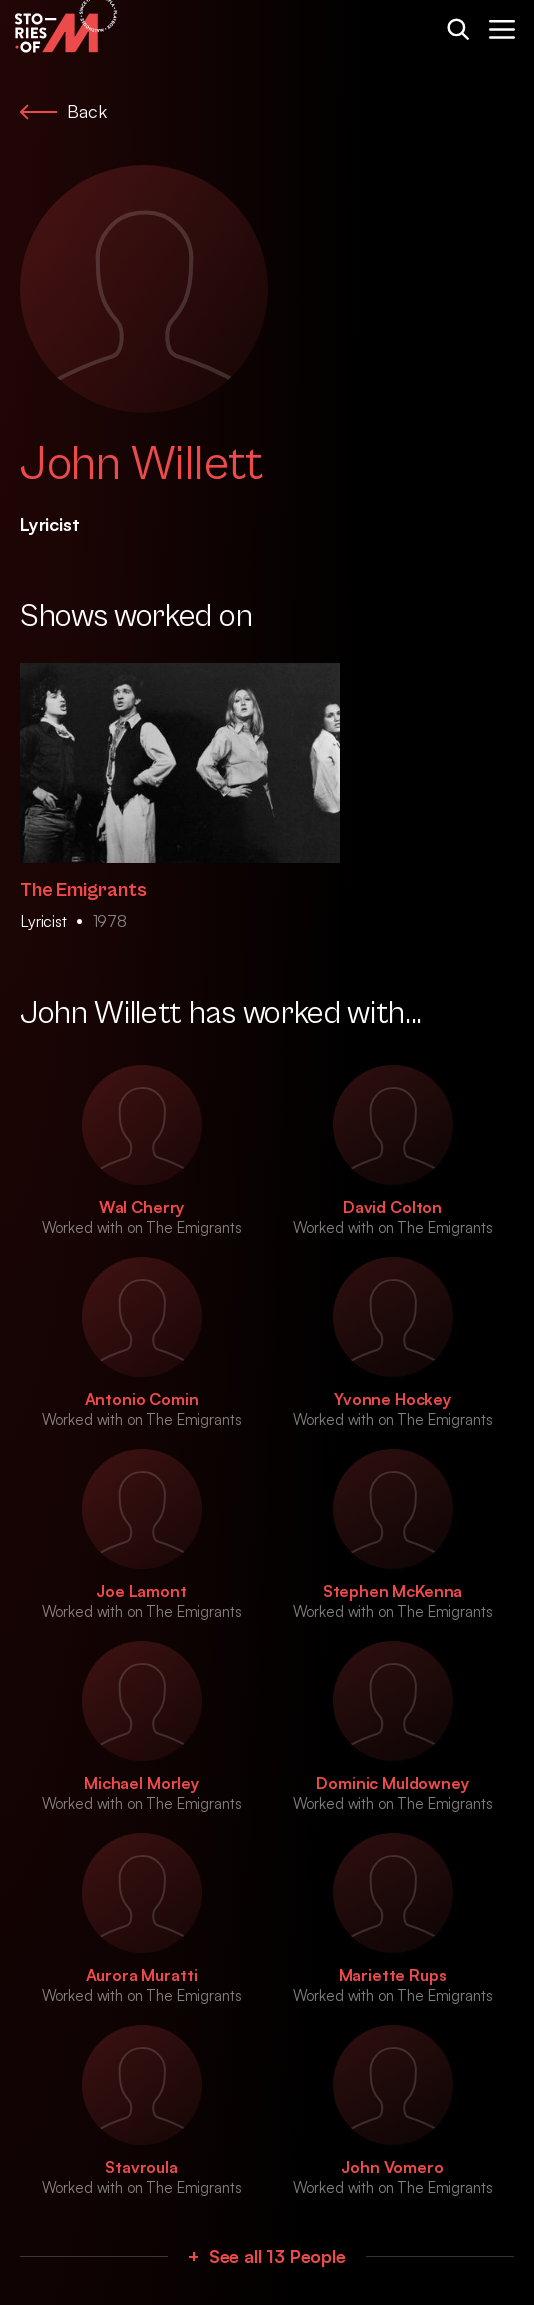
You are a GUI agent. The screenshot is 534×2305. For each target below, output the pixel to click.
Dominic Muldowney (392, 1783)
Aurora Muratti (142, 1975)
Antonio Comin (142, 1399)
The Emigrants (83, 890)
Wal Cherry (141, 1207)
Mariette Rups (393, 1975)
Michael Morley (141, 1783)
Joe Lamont (141, 1591)
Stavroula (141, 2167)
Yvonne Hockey (392, 1399)
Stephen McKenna (393, 1591)
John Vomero (392, 2167)
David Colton (392, 1207)
